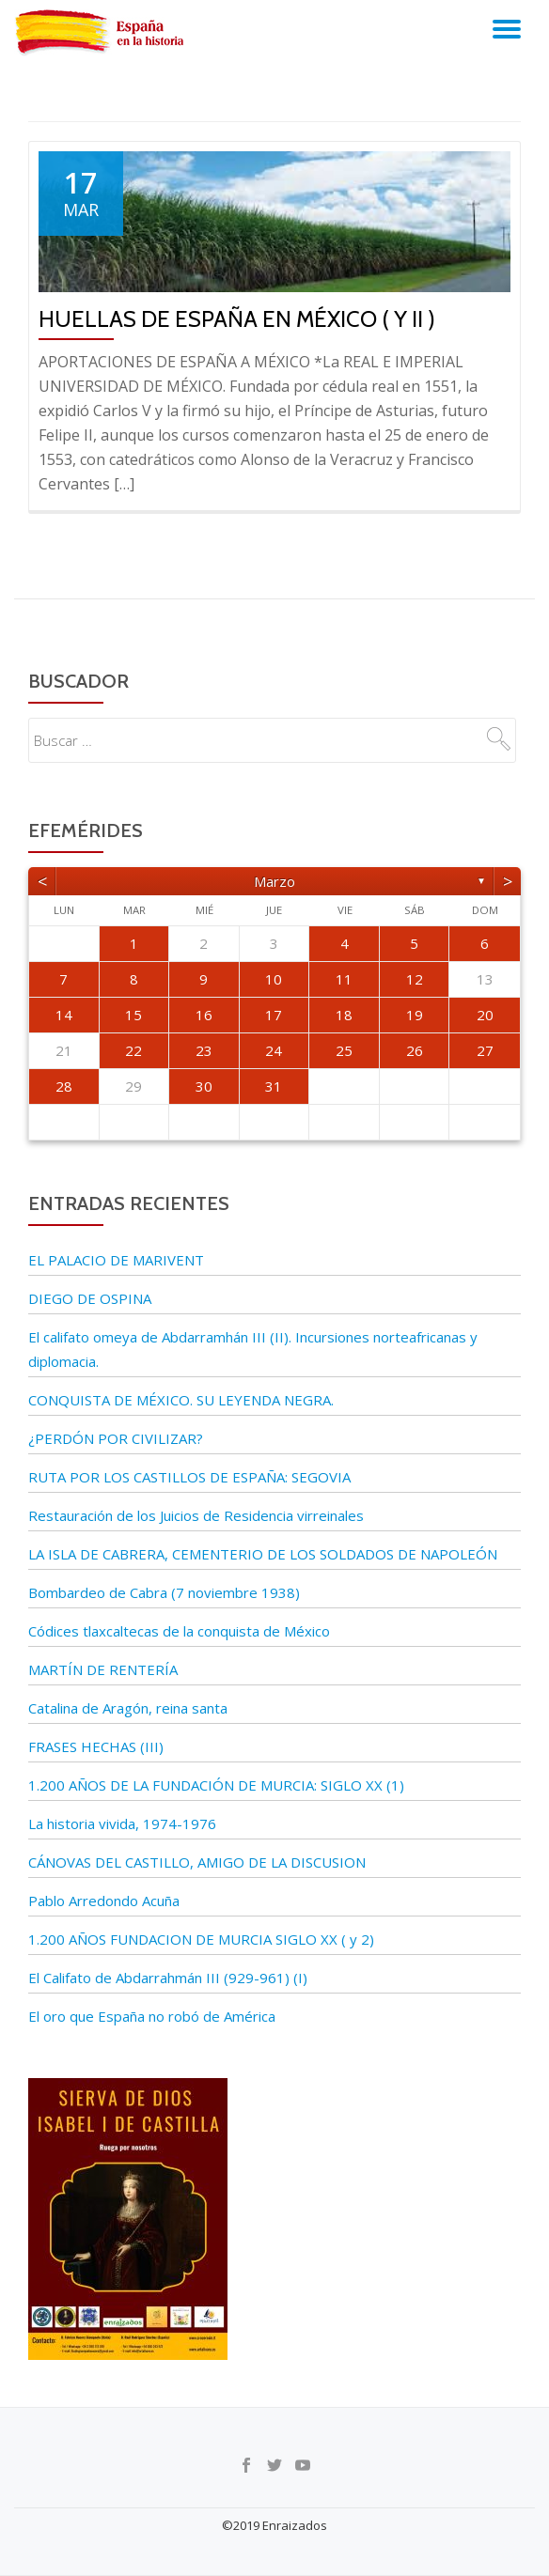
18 (344, 1014)
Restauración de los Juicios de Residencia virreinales (196, 1515)
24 (273, 1050)
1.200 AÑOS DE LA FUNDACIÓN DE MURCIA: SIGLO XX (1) (216, 1785)
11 (344, 979)
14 (63, 1014)
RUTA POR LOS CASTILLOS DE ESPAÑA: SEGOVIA (189, 1476)
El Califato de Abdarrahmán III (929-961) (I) (167, 1977)
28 (63, 1086)
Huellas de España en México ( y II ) (237, 319)
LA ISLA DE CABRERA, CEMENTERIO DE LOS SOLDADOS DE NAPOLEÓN (262, 1553)
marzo (274, 881)
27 (485, 1050)
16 (204, 1014)
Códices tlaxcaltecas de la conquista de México (179, 1631)
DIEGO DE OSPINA (89, 1298)
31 (273, 1086)
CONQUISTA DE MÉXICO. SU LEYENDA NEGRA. (181, 1399)
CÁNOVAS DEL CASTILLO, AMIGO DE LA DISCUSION (197, 1862)
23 (204, 1050)
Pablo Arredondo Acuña (104, 1900)
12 (414, 979)
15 (133, 1014)
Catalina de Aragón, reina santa (127, 1708)
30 (204, 1086)
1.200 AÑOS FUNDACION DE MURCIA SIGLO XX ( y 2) (201, 1939)
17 (273, 1014)
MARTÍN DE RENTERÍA (103, 1669)
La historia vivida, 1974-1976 (122, 1823)
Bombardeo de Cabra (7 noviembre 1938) (164, 1592)
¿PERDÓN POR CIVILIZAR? (115, 1438)
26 (414, 1050)
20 (485, 1014)
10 (273, 979)
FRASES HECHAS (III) (96, 1746)
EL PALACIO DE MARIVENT (116, 1259)
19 (414, 1014)
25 (344, 1050)
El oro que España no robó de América (151, 2016)
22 (133, 1050)
